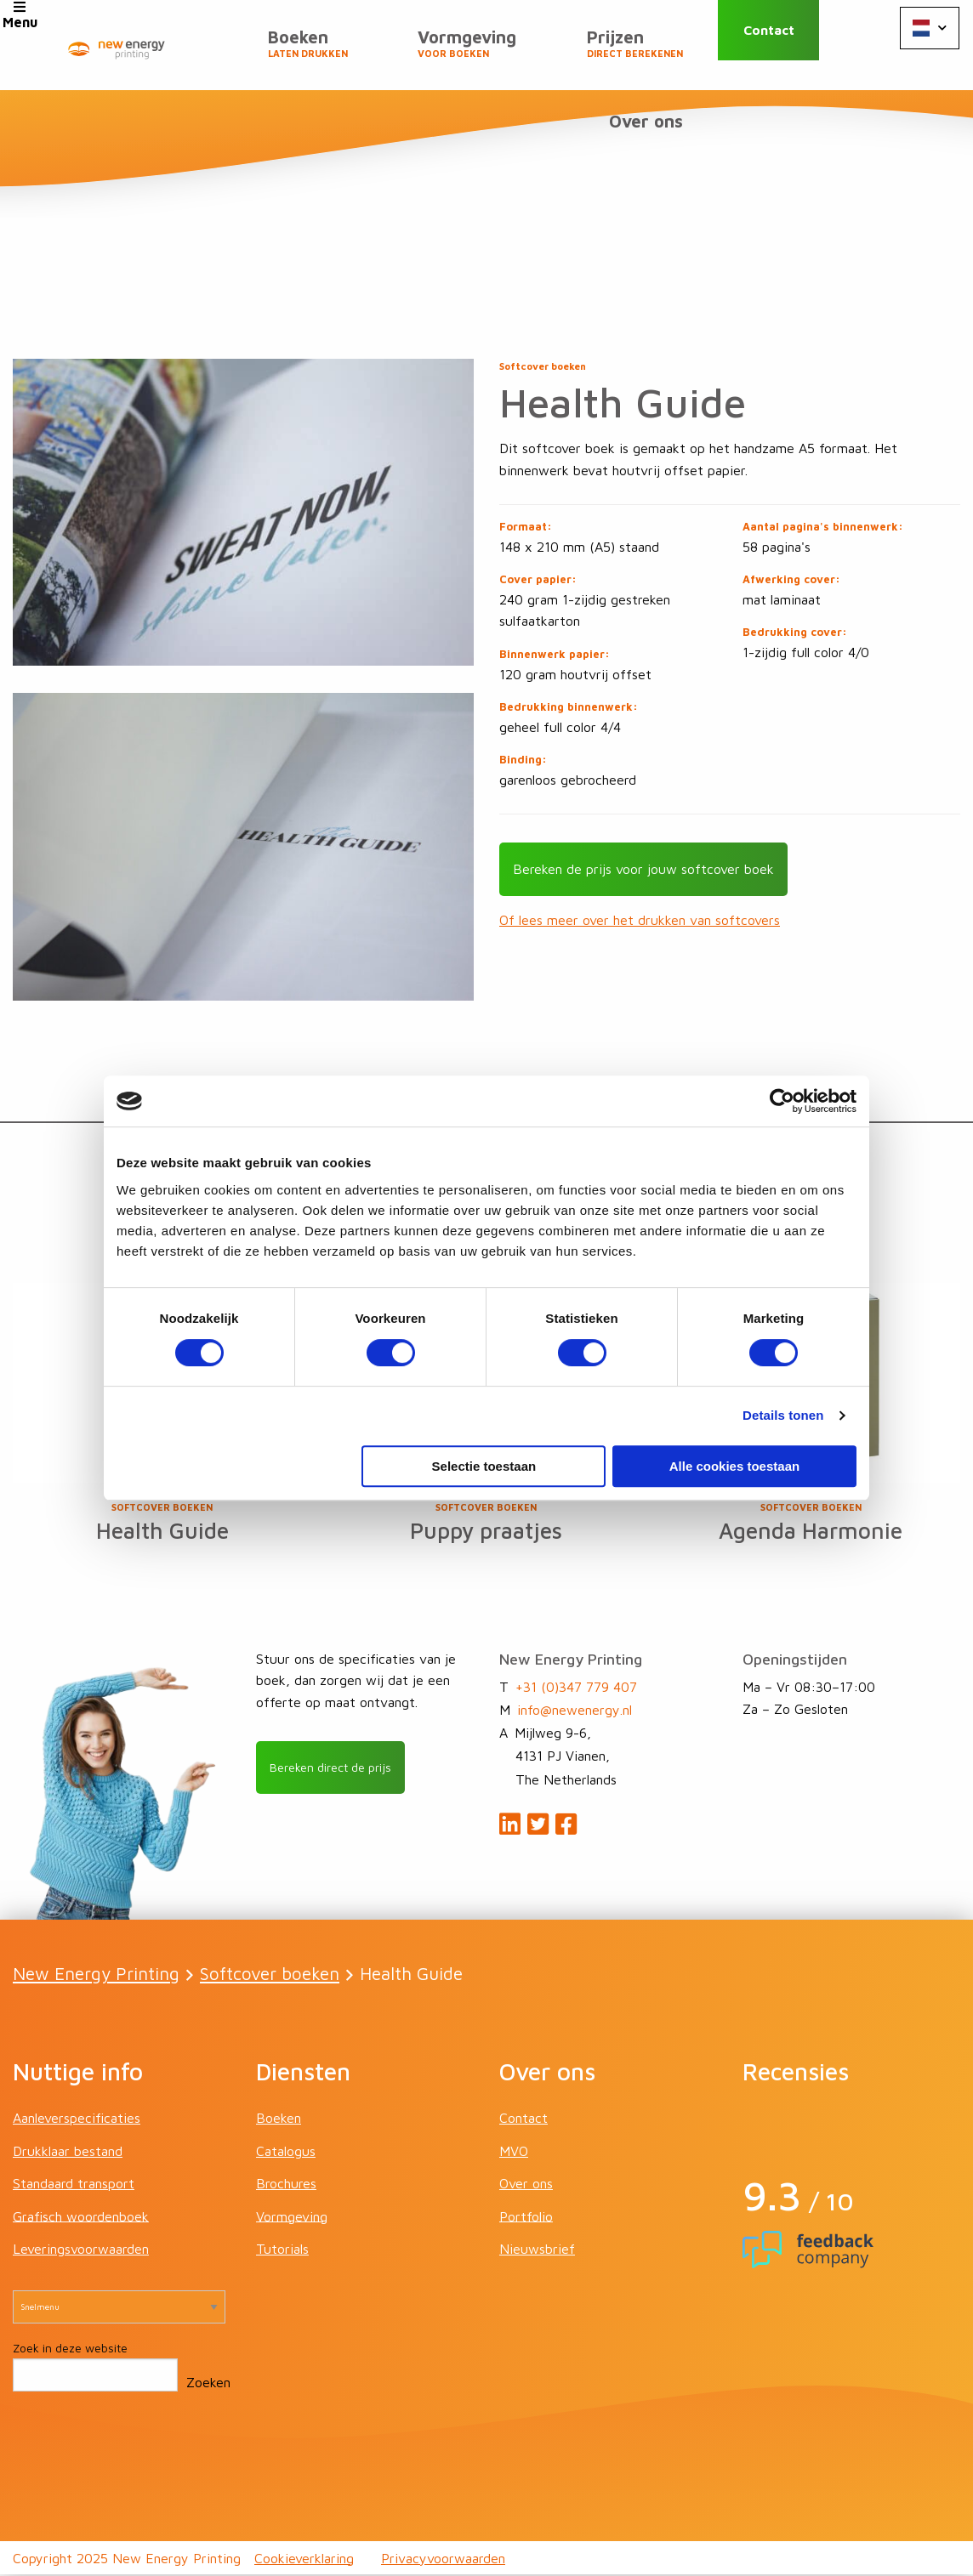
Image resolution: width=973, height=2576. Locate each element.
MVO (513, 2152)
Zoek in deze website (70, 2350)
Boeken (347, 52)
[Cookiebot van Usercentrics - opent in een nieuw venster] (782, 1101)
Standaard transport (73, 2185)
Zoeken (208, 2384)
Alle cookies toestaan (734, 1466)
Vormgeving (490, 52)
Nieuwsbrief (537, 2251)
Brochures (286, 2185)
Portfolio (526, 2218)
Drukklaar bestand (67, 2152)
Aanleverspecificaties (76, 2120)
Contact (791, 44)
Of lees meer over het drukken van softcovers (639, 919)
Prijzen (643, 52)
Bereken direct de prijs (339, 1770)
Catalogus (286, 2152)
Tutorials (282, 2251)
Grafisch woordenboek (81, 2218)
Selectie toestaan (484, 1466)
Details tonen (783, 1415)
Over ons (654, 136)
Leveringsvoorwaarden (81, 2251)
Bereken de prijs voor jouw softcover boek (643, 868)
